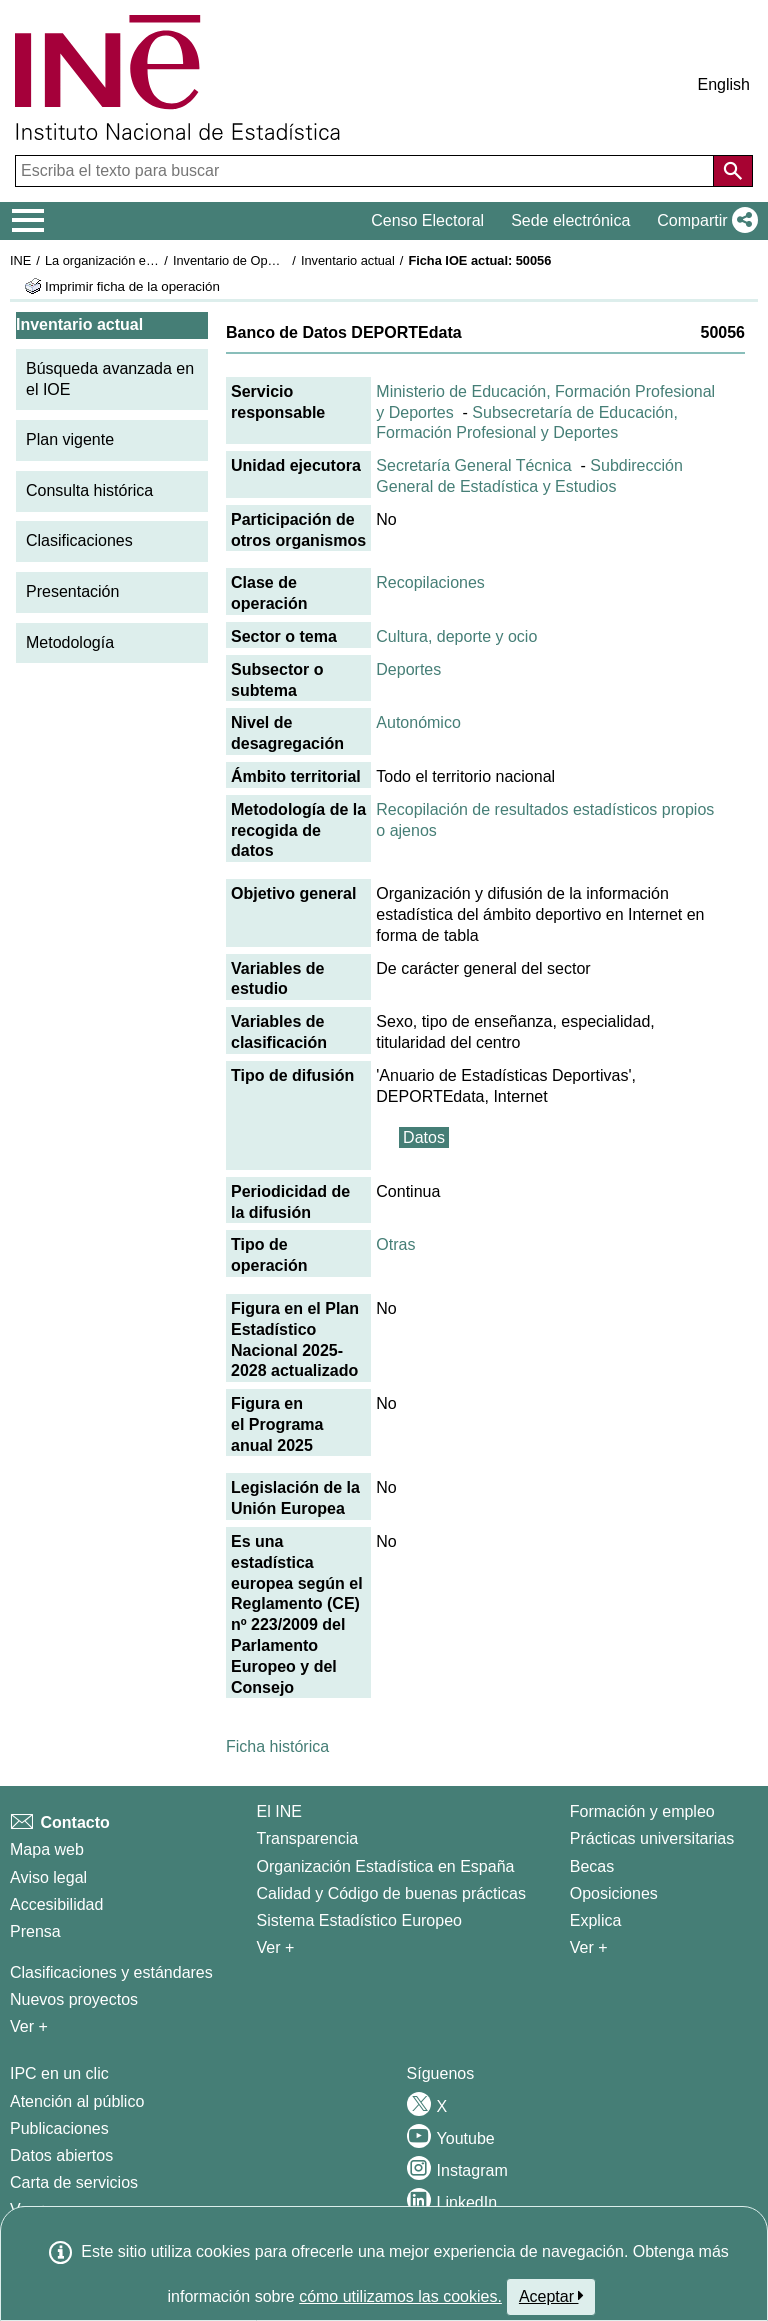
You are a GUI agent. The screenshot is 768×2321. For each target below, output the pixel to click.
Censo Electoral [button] (427, 220)
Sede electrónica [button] (570, 220)
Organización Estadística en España (386, 1866)
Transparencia (308, 1838)
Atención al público (77, 2101)
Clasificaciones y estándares (111, 1972)
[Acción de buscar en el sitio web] (733, 171)
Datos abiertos (61, 2155)
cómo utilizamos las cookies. (400, 2296)
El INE (279, 1811)
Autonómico (418, 722)
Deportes (408, 669)
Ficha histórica (277, 1746)
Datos (424, 1137)
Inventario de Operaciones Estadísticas (284, 260)
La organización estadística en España (155, 260)
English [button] (724, 84)
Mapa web (47, 1849)
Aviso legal (48, 1877)
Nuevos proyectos (74, 1999)
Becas (592, 1866)
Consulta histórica (89, 490)
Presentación (72, 591)
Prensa (35, 1931)
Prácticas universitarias (652, 1838)
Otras (395, 1244)
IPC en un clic (59, 2073)
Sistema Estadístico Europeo (359, 1920)
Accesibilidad (56, 1904)
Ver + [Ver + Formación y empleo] (589, 1947)
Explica (596, 1920)
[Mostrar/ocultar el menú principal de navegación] (28, 221)
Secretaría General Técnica (473, 465)
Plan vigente (70, 439)
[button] (703, 221)
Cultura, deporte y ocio (456, 636)
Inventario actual (348, 260)
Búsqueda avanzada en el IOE (110, 379)
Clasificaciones (79, 540)
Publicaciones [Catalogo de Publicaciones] (59, 2128)
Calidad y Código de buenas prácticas (392, 1893)
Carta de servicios (74, 2182)
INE (20, 260)
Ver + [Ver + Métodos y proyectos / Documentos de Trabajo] (29, 2026)
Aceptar (551, 2296)
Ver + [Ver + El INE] (276, 1947)
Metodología (70, 642)
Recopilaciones (430, 582)
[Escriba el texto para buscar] (366, 171)
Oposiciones (614, 1893)
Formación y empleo (642, 1811)
